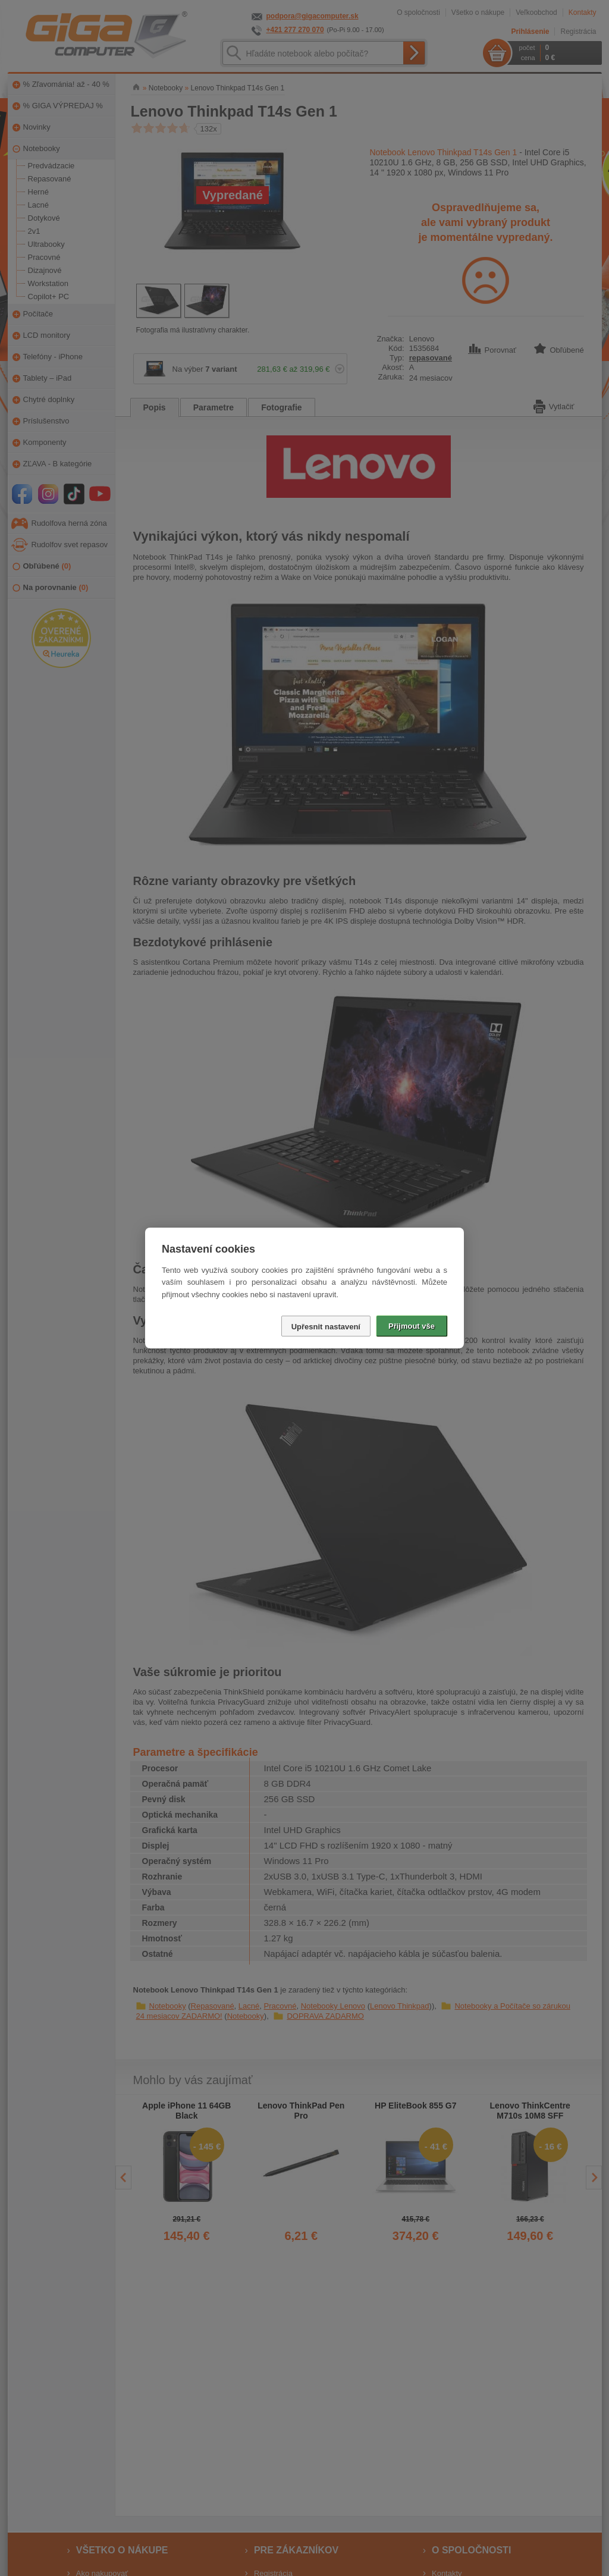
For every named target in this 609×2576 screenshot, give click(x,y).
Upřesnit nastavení (325, 1326)
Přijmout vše (411, 1326)
